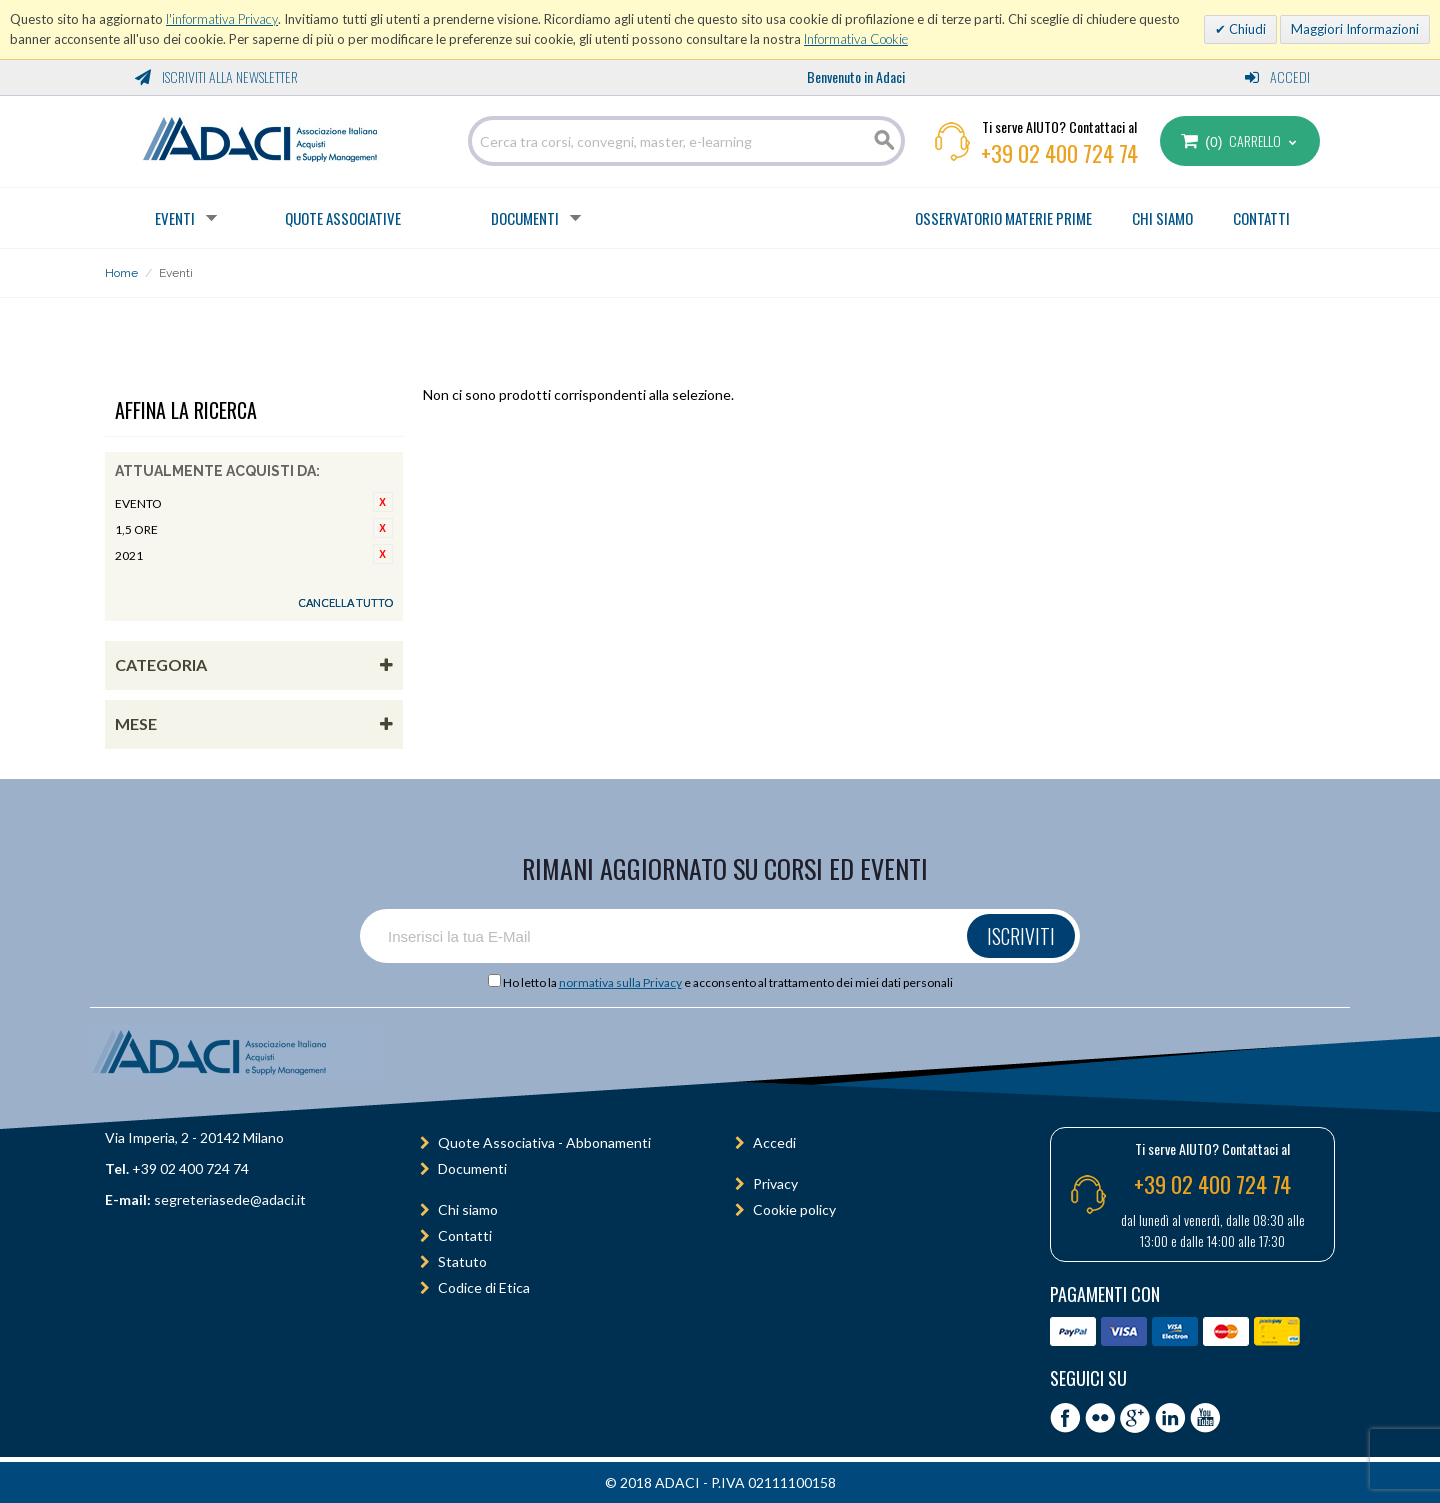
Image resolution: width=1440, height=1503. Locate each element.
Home (121, 273)
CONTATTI (1261, 218)
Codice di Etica (484, 1287)
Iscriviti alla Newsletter (216, 76)
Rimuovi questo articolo (383, 502)
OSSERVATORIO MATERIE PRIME (1003, 218)
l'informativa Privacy (222, 19)
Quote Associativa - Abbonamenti (544, 1142)
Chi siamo (468, 1209)
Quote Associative (343, 218)
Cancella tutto (345, 602)
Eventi (175, 218)
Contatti (465, 1235)
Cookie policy (794, 1209)
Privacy (775, 1183)
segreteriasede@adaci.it (230, 1199)
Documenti (525, 218)
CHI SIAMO (1162, 218)
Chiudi (1246, 29)
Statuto (462, 1261)
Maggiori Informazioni (1355, 29)
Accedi (1277, 76)
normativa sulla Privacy (620, 982)
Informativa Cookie (856, 39)
